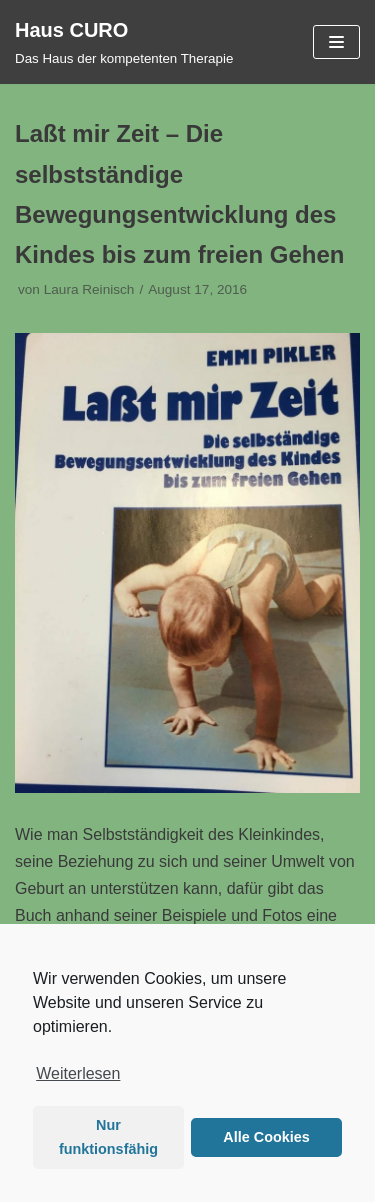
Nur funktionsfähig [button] (108, 1137)
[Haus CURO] (124, 42)
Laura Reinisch (89, 289)
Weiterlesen (78, 1073)
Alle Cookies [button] (266, 1137)
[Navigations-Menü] (336, 42)
